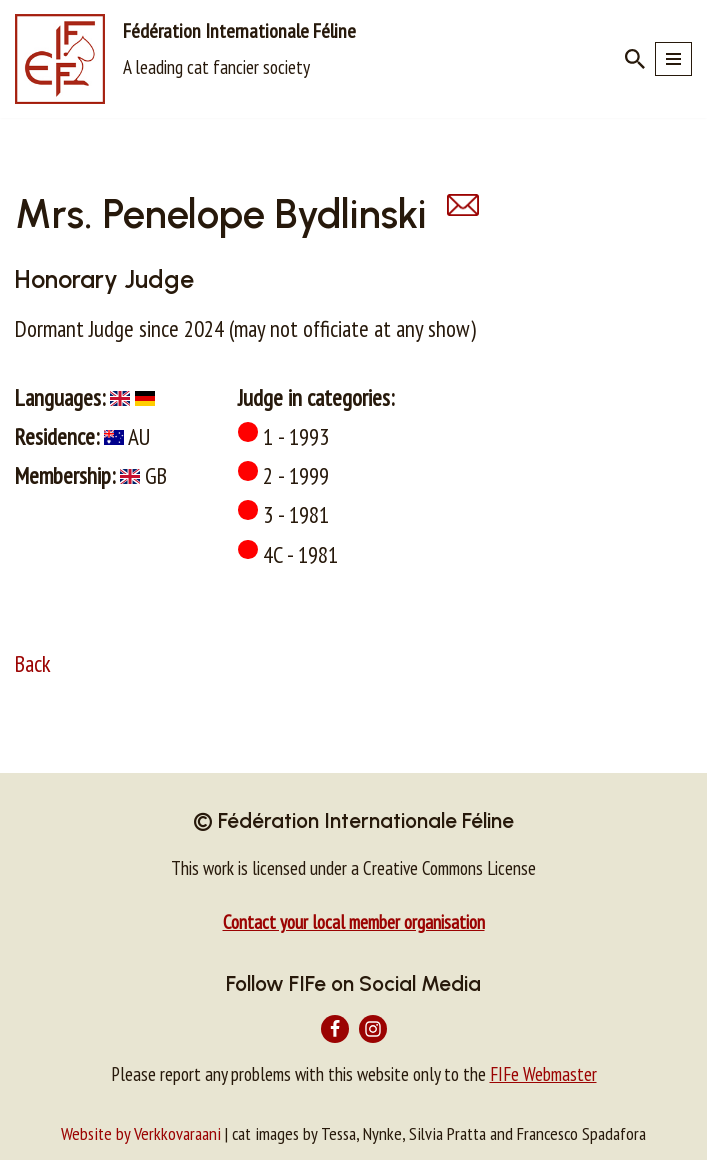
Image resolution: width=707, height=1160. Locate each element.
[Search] (635, 59)
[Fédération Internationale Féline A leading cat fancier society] (185, 59)
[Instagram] (373, 1029)
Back (33, 663)
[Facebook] (335, 1029)
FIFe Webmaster (543, 1074)
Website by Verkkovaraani (141, 1133)
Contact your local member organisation (354, 922)
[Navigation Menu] (673, 59)
